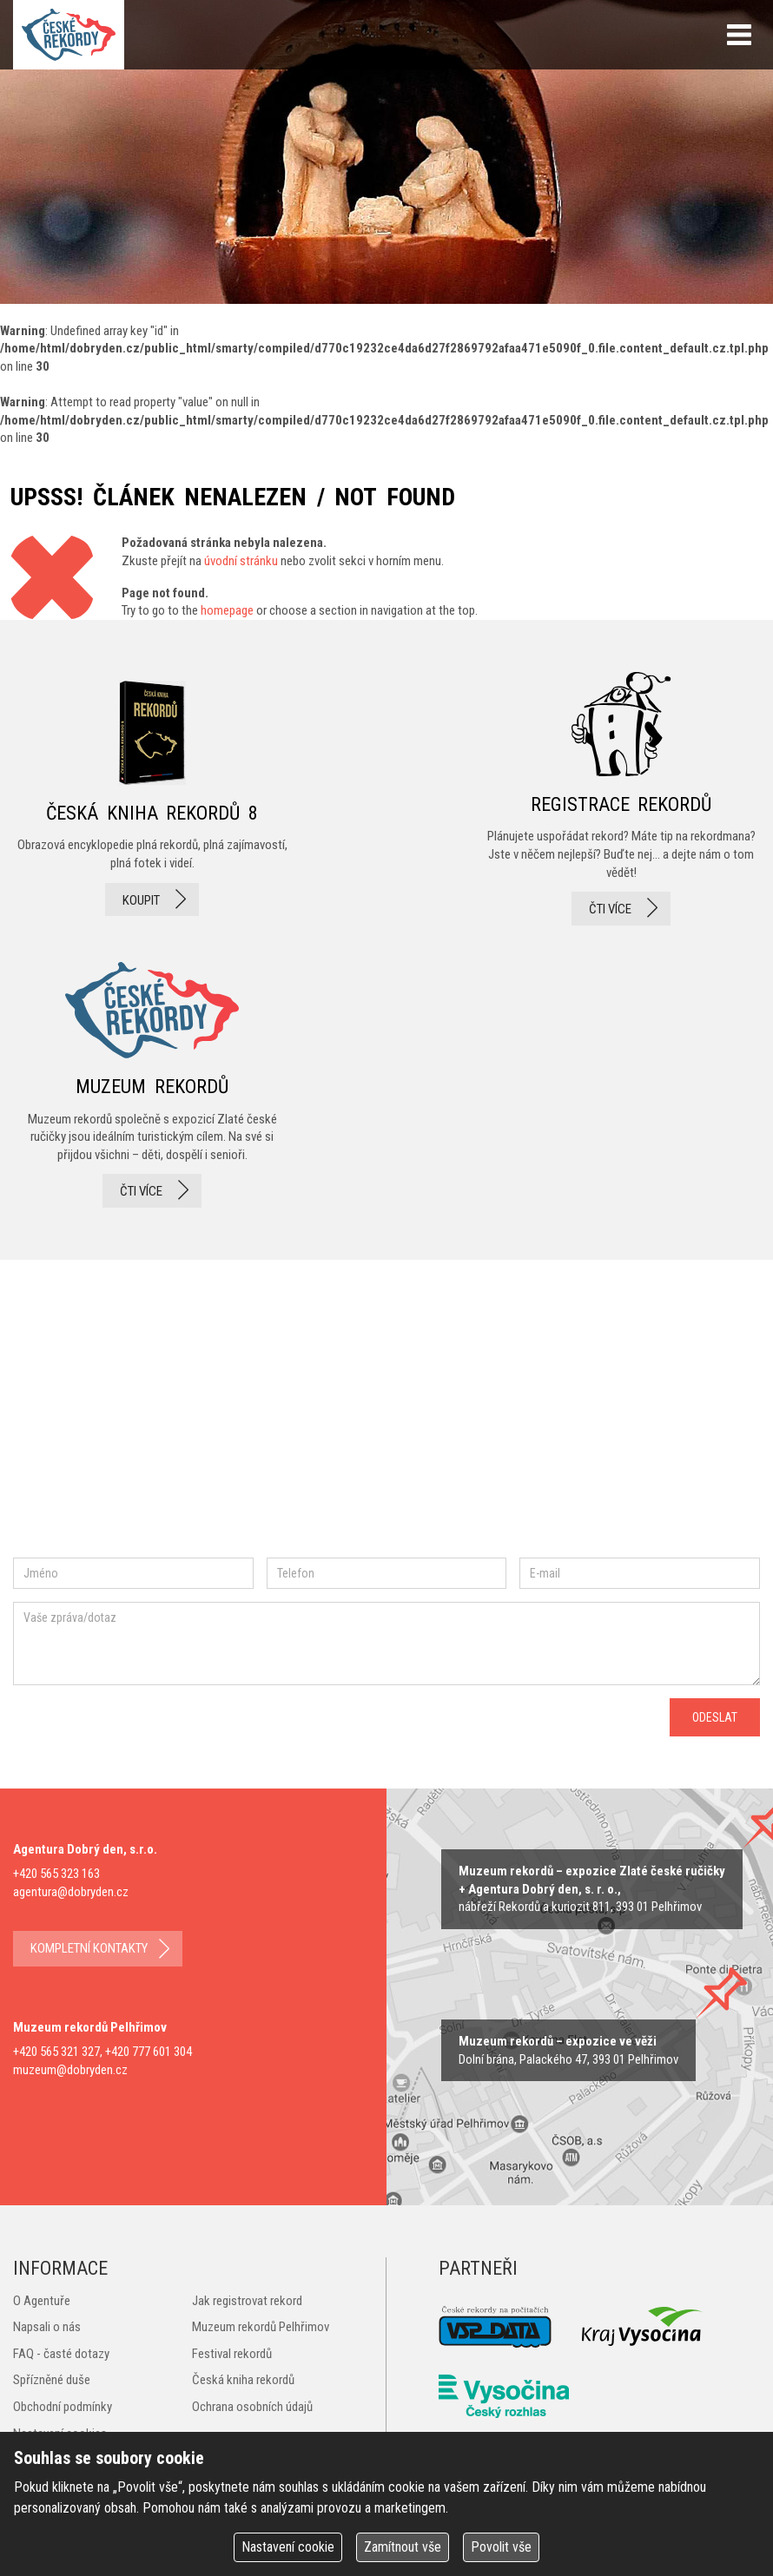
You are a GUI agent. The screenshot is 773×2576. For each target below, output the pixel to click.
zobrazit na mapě (592, 1889)
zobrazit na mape (568, 2050)
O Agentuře (41, 2301)
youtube (294, 1427)
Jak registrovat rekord (247, 2301)
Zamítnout (402, 2547)
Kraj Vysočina (643, 2326)
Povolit (501, 2547)
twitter (218, 1428)
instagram (159, 1428)
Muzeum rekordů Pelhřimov (260, 2327)
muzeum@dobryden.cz (70, 2070)
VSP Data (495, 2327)
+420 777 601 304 (148, 2051)
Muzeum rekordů (152, 1080)
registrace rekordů (621, 799)
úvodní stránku (241, 561)
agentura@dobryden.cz (71, 1892)
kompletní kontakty (89, 1948)
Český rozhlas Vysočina (504, 2396)
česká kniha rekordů (152, 799)
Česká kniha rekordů (243, 2380)
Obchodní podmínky (62, 2407)
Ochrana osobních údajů (252, 2407)
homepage (227, 610)
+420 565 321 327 (56, 2051)
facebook (65, 1428)
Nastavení (287, 2547)
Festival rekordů (232, 2354)
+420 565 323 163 (56, 1873)
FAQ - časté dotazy (61, 2354)
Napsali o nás (47, 2327)
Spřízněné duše (51, 2380)
